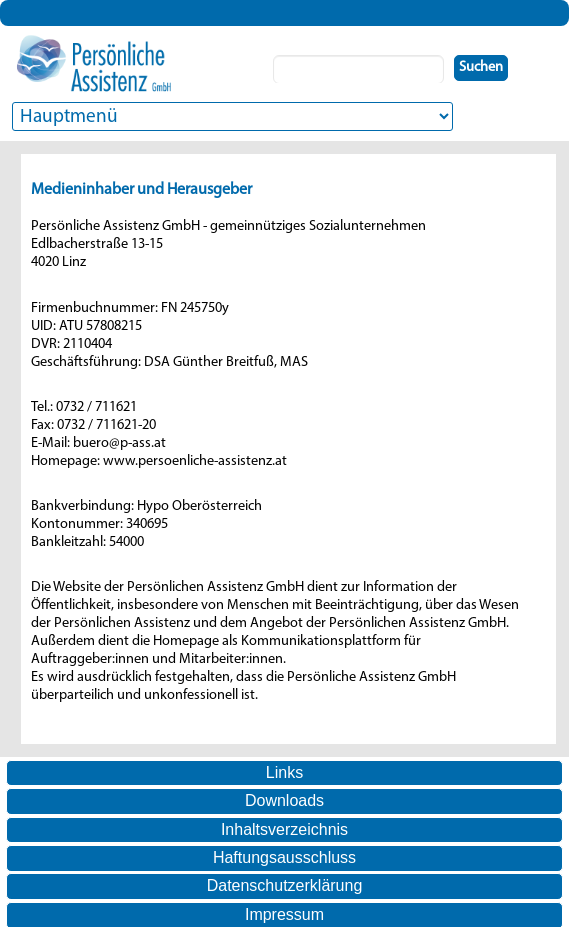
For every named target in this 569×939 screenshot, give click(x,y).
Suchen (481, 67)
